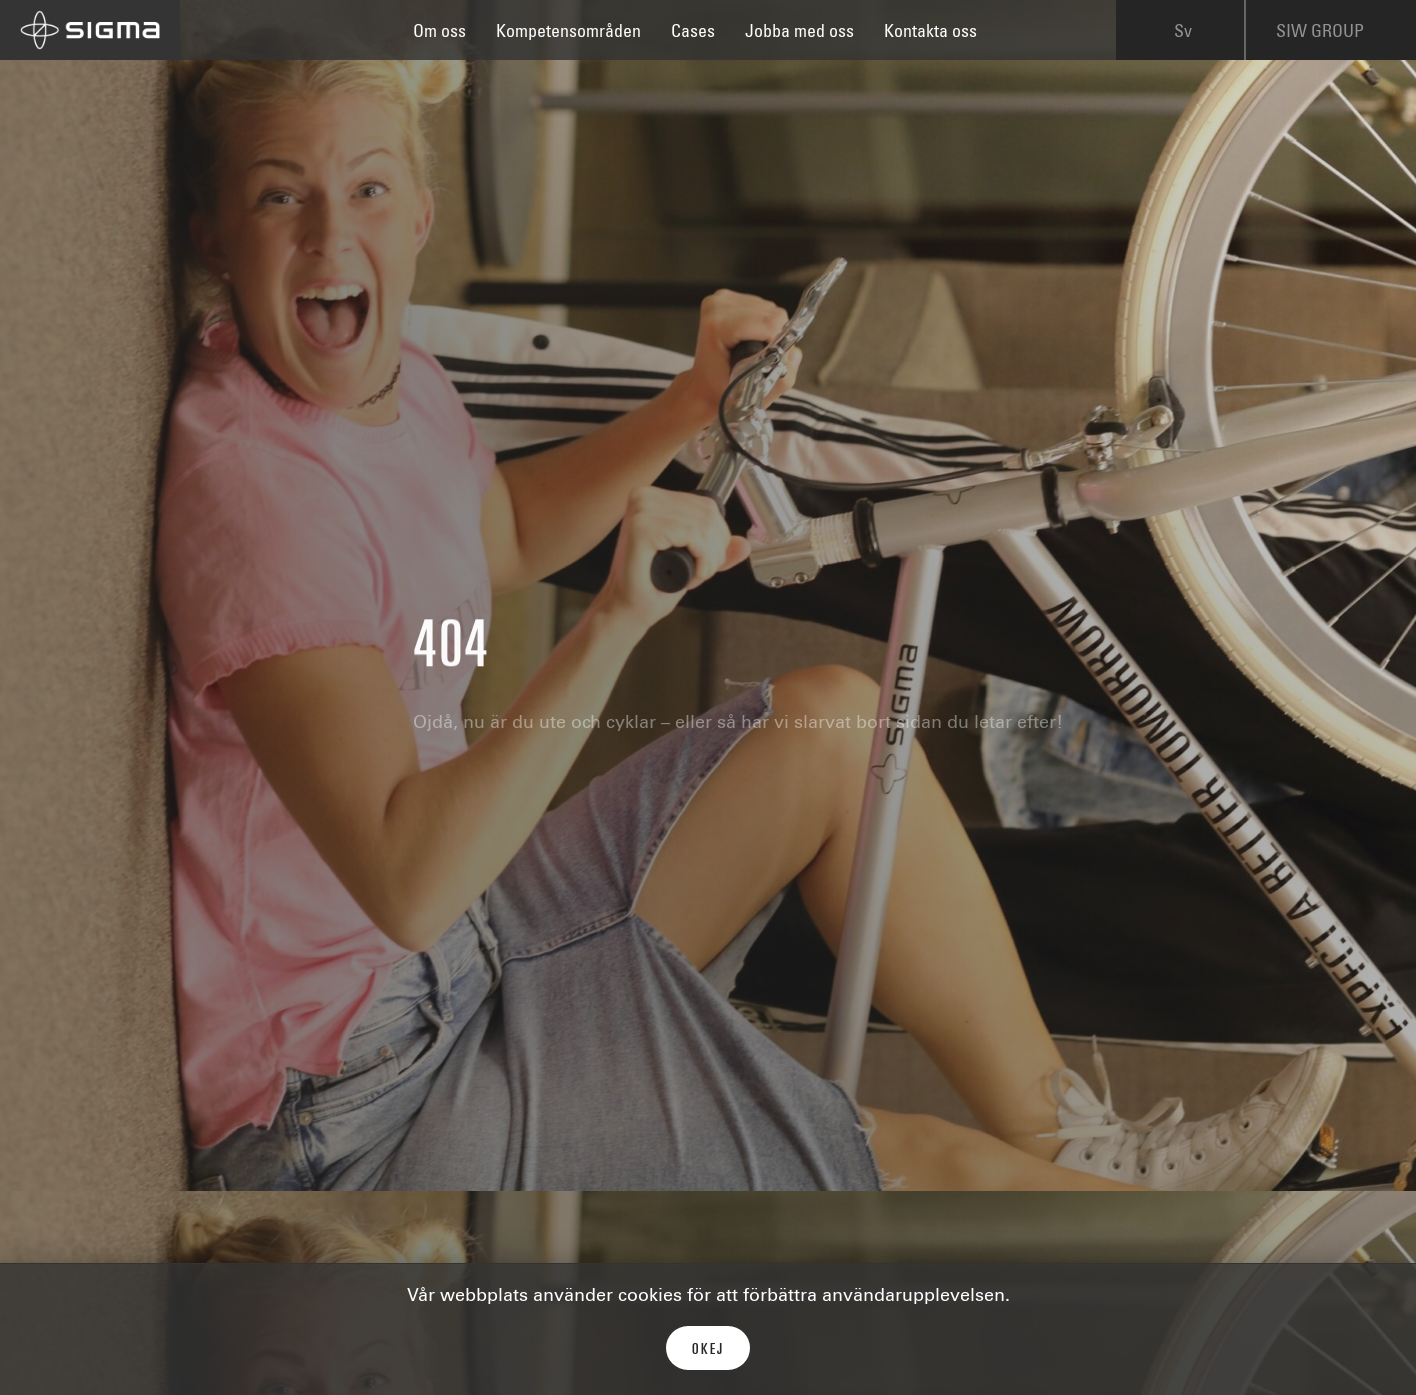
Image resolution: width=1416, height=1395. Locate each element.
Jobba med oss (799, 33)
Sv (1183, 34)
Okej (708, 1350)
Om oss (439, 33)
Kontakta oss (930, 33)
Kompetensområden (568, 33)
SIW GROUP (1334, 34)
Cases (693, 33)
